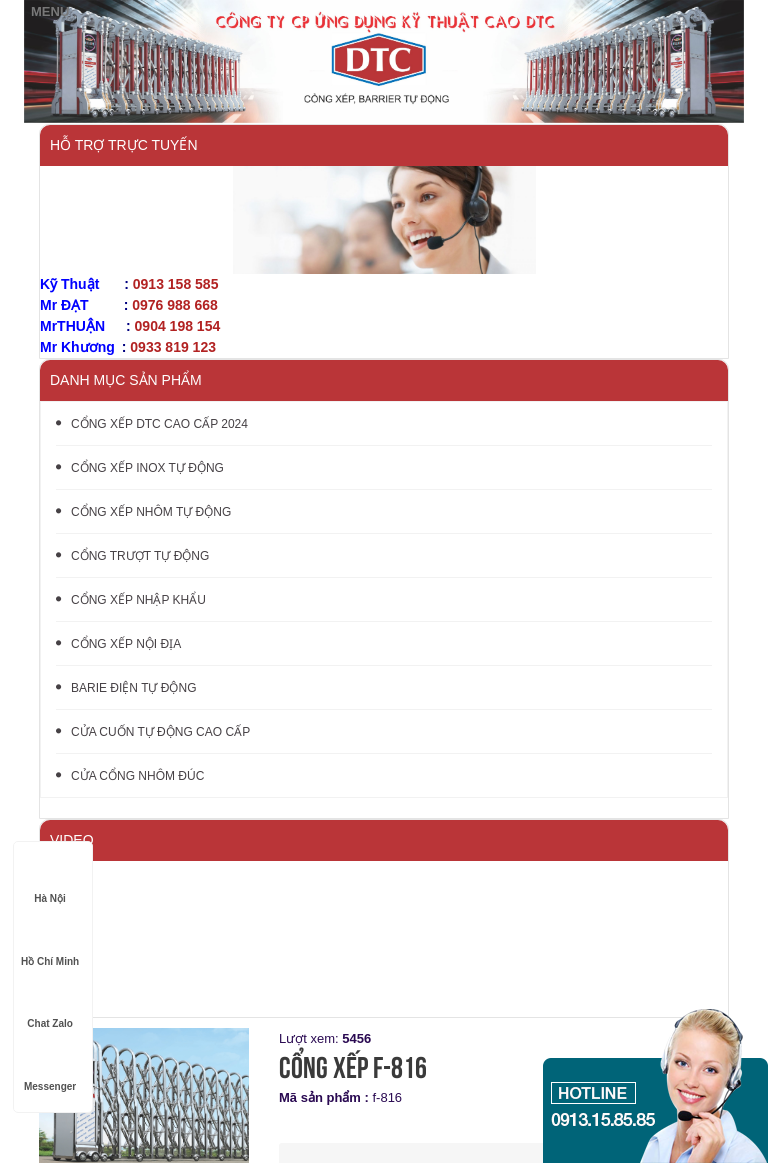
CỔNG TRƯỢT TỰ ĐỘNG (132, 556)
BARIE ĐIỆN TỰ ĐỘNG (126, 688)
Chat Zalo (50, 1004)
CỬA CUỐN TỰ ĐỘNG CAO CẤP (153, 732)
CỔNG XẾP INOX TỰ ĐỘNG (140, 468)
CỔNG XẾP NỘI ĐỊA (118, 644)
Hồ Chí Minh (50, 942)
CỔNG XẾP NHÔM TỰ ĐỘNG (143, 512)
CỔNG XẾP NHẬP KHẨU (131, 600)
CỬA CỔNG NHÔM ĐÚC (130, 776)
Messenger (50, 1067)
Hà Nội (50, 879)
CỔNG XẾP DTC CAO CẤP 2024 (152, 424)
